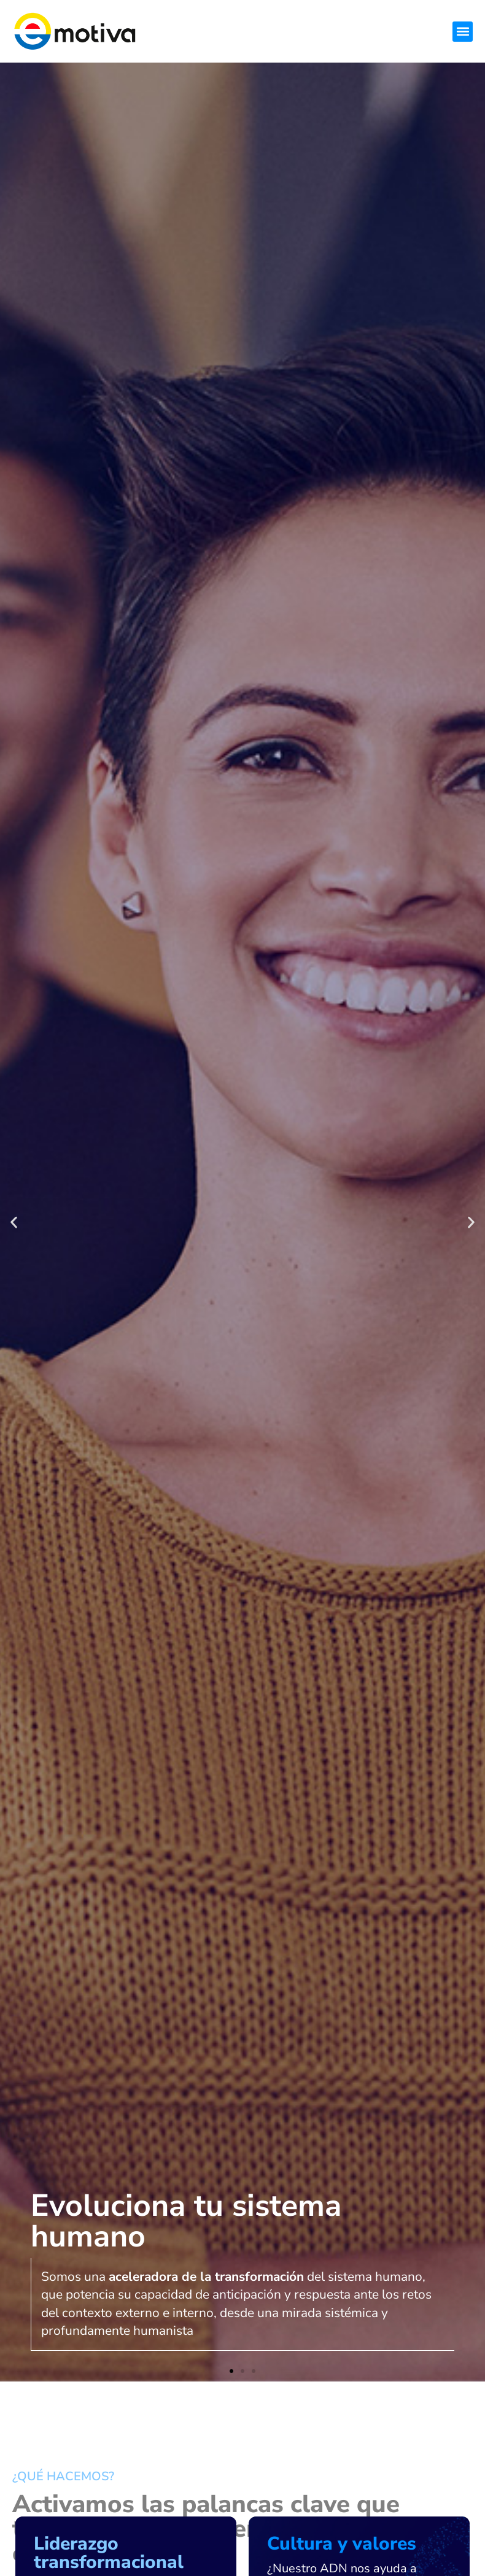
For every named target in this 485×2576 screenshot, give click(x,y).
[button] (462, 31)
